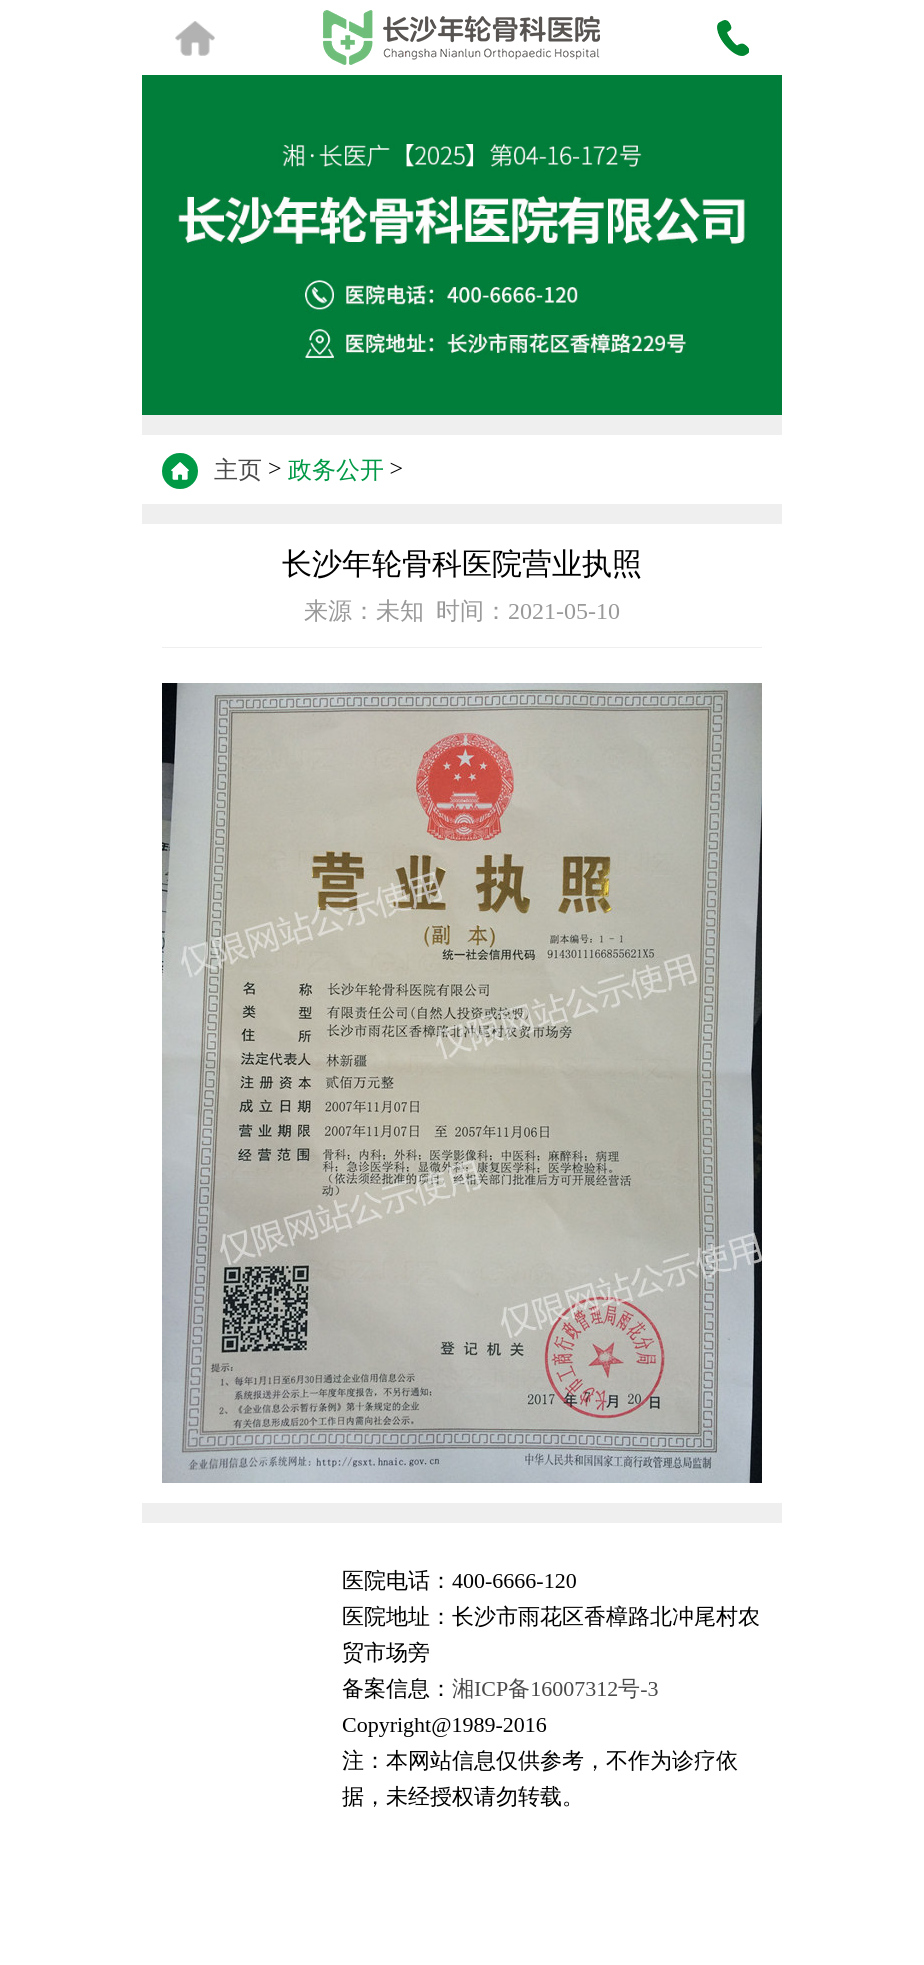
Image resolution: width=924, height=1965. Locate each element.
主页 (238, 471)
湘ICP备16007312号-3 (555, 1688)
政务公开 (336, 471)
